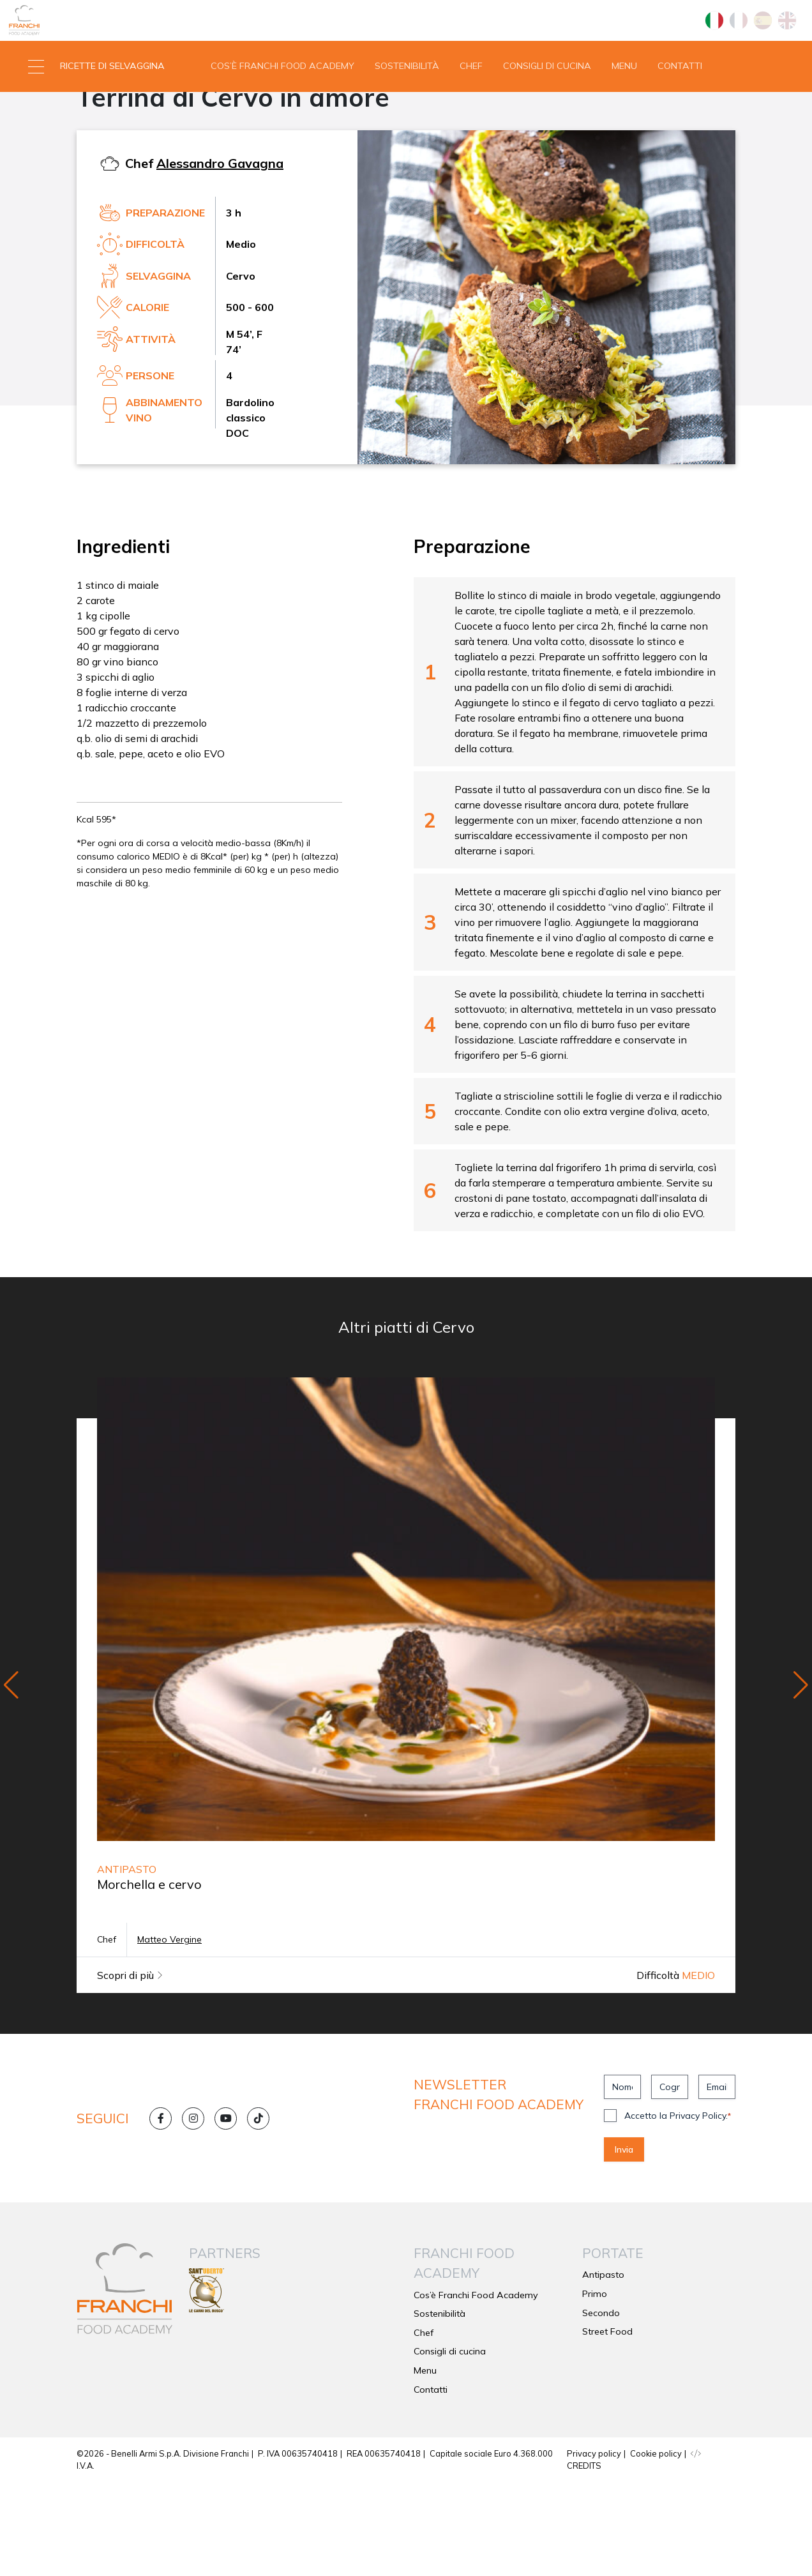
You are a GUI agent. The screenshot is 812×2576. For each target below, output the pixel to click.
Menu (624, 111)
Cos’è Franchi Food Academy (282, 111)
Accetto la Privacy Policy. (677, 2209)
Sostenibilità (407, 111)
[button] (101, 112)
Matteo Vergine (169, 2033)
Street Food (607, 2425)
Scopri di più (130, 2069)
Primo (594, 2387)
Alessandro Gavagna (219, 256)
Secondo (601, 2406)
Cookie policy (656, 2547)
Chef (471, 111)
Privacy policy (594, 2547)
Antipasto (107, 157)
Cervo (164, 157)
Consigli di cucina (547, 111)
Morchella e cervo (149, 1978)
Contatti (680, 111)
